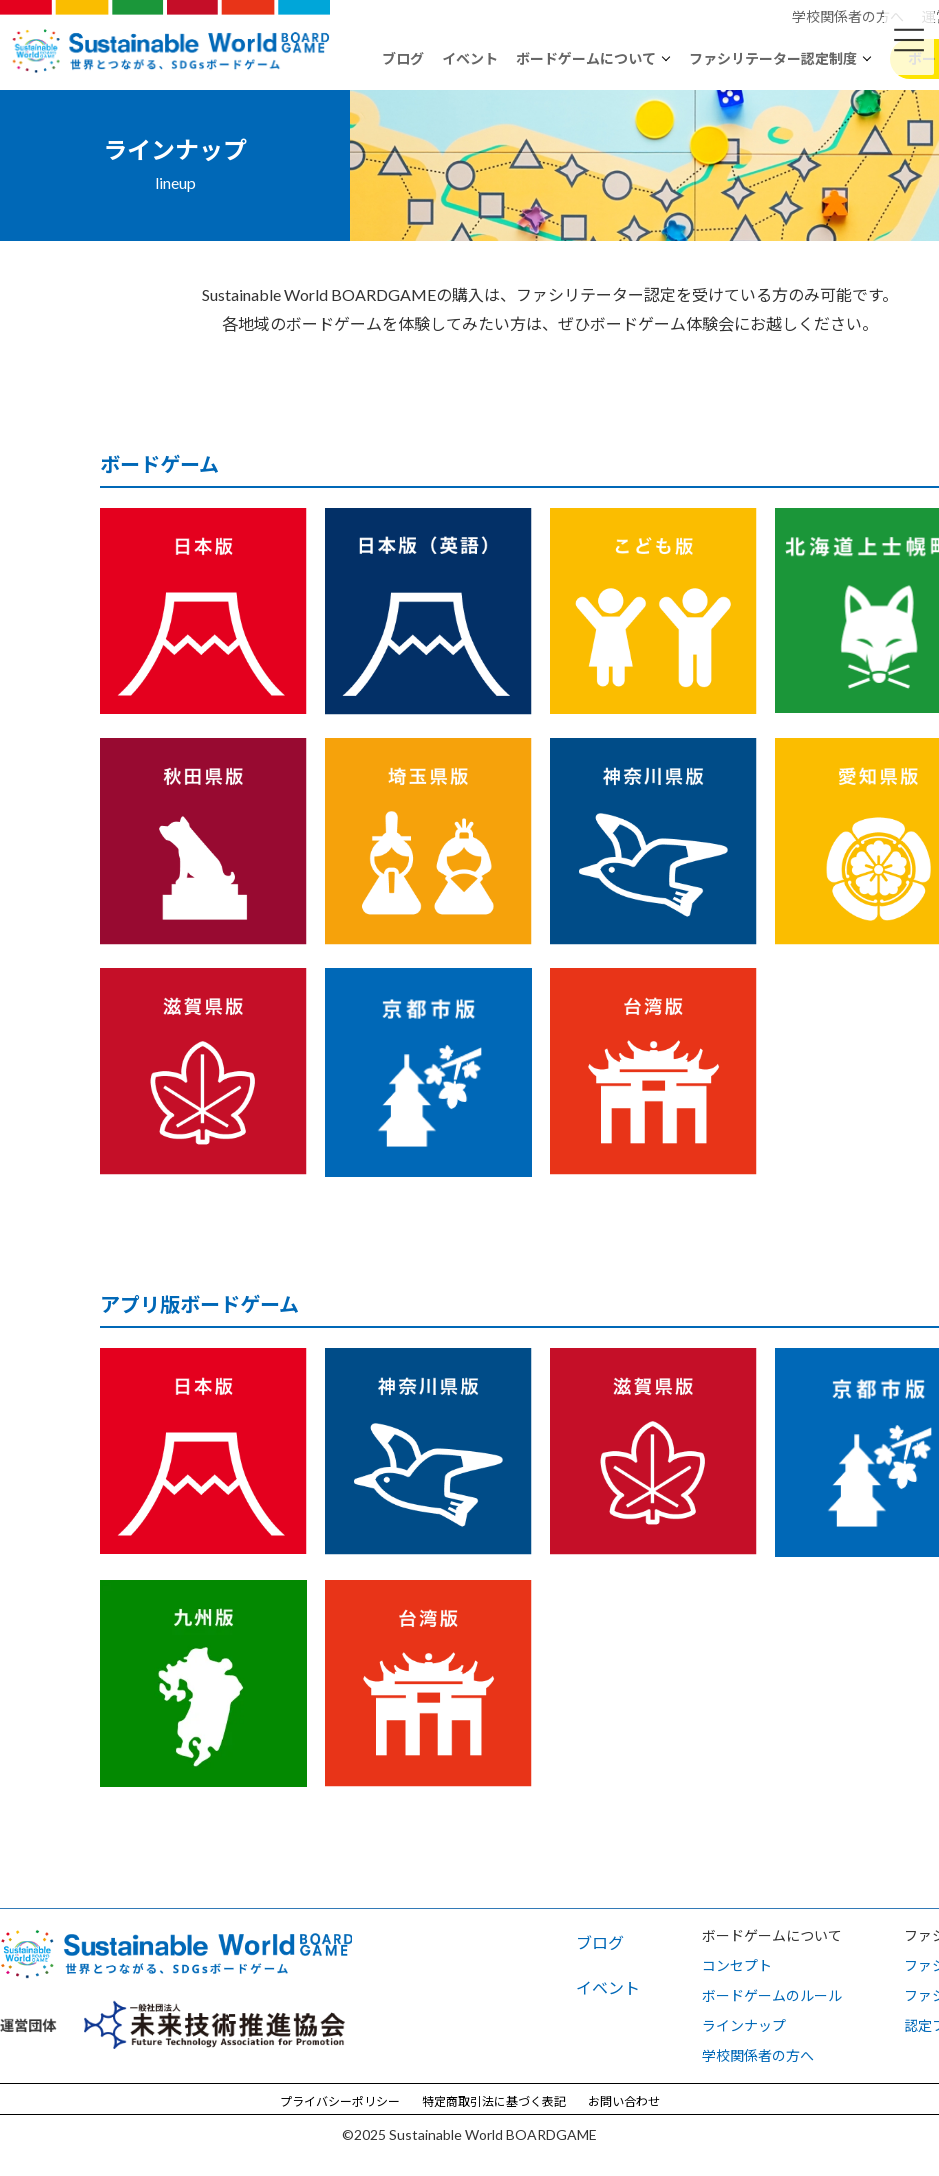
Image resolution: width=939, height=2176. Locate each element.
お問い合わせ (624, 2101)
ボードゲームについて (586, 58)
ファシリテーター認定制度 (773, 58)
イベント (470, 58)
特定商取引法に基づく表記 (494, 2101)
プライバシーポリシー (340, 2101)
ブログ (403, 58)
